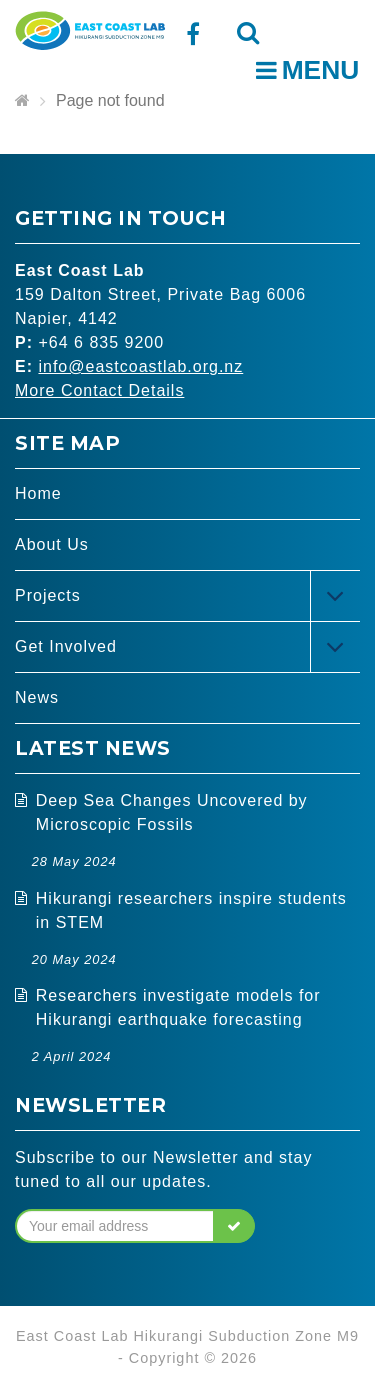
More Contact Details (99, 390)
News (37, 697)
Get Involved (66, 646)
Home (38, 493)
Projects (48, 595)
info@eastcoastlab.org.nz (140, 366)
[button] (234, 1226)
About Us (52, 544)
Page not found (110, 100)
